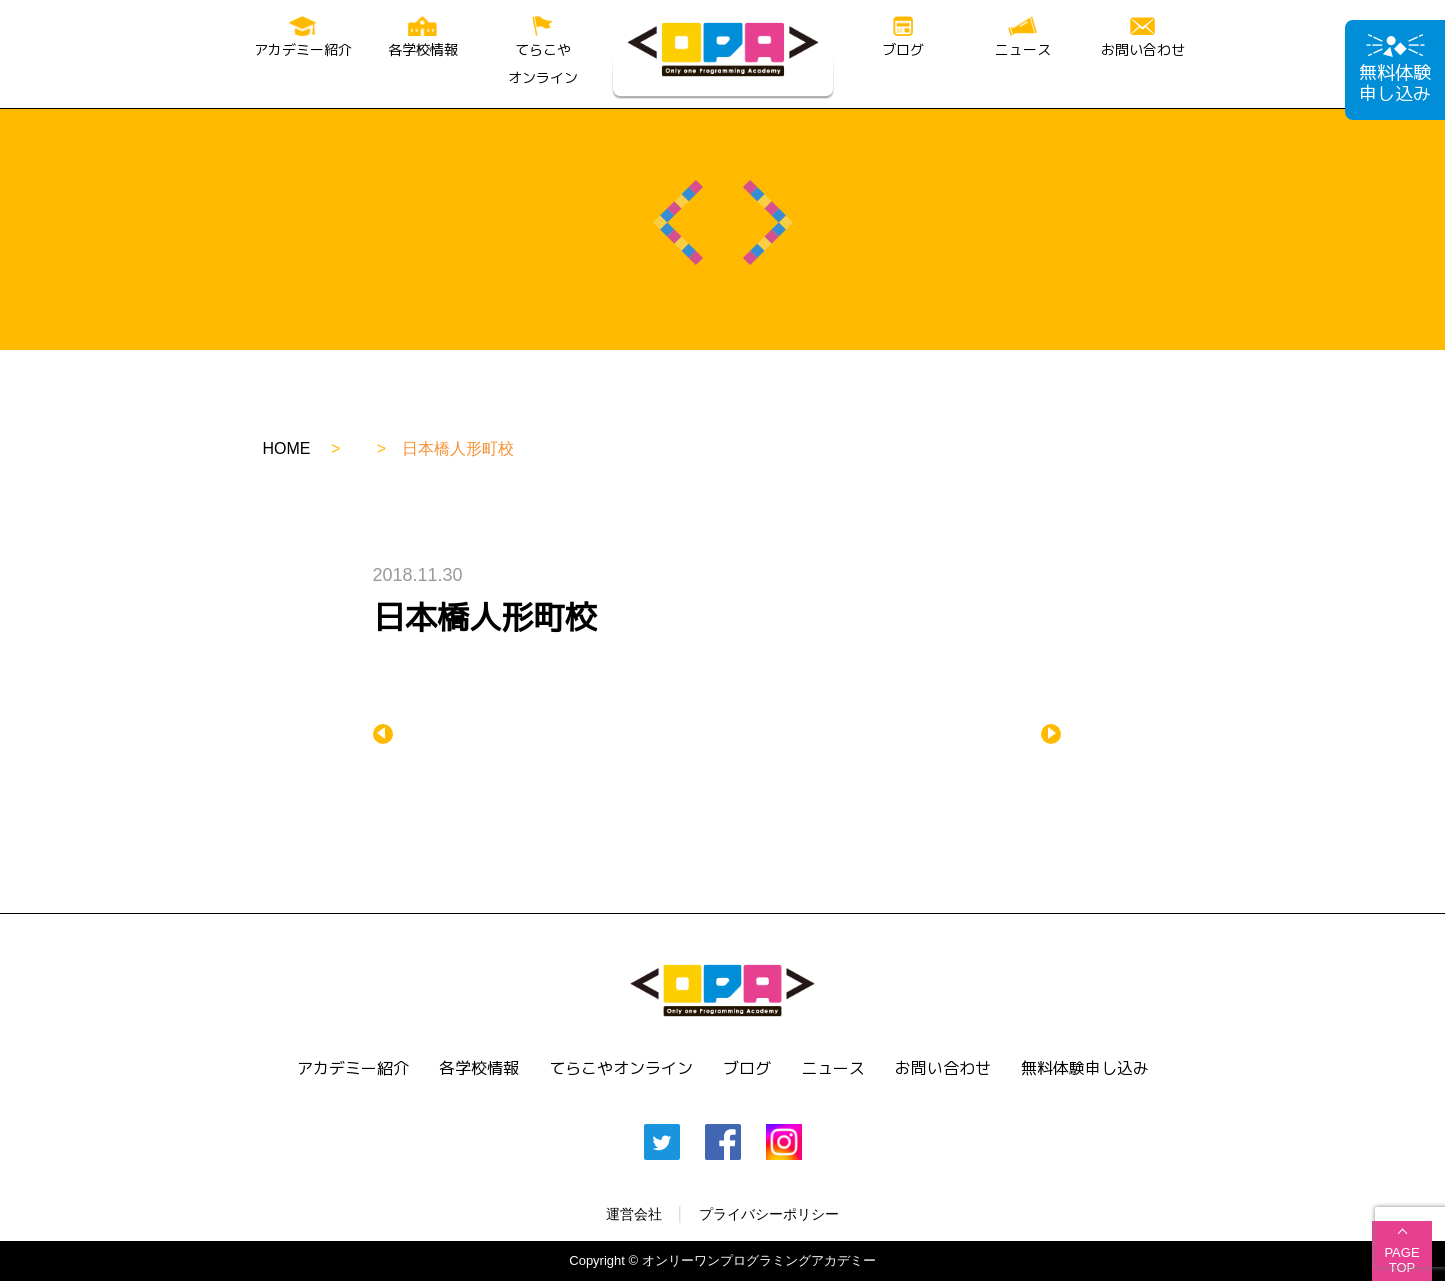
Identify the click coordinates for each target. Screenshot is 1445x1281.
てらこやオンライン (543, 51)
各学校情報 (423, 37)
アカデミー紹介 (303, 37)
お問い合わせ (1143, 38)
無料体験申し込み (1395, 70)
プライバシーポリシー (769, 1214)
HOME (287, 448)
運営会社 (634, 1214)
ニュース (1023, 37)
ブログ (903, 37)
